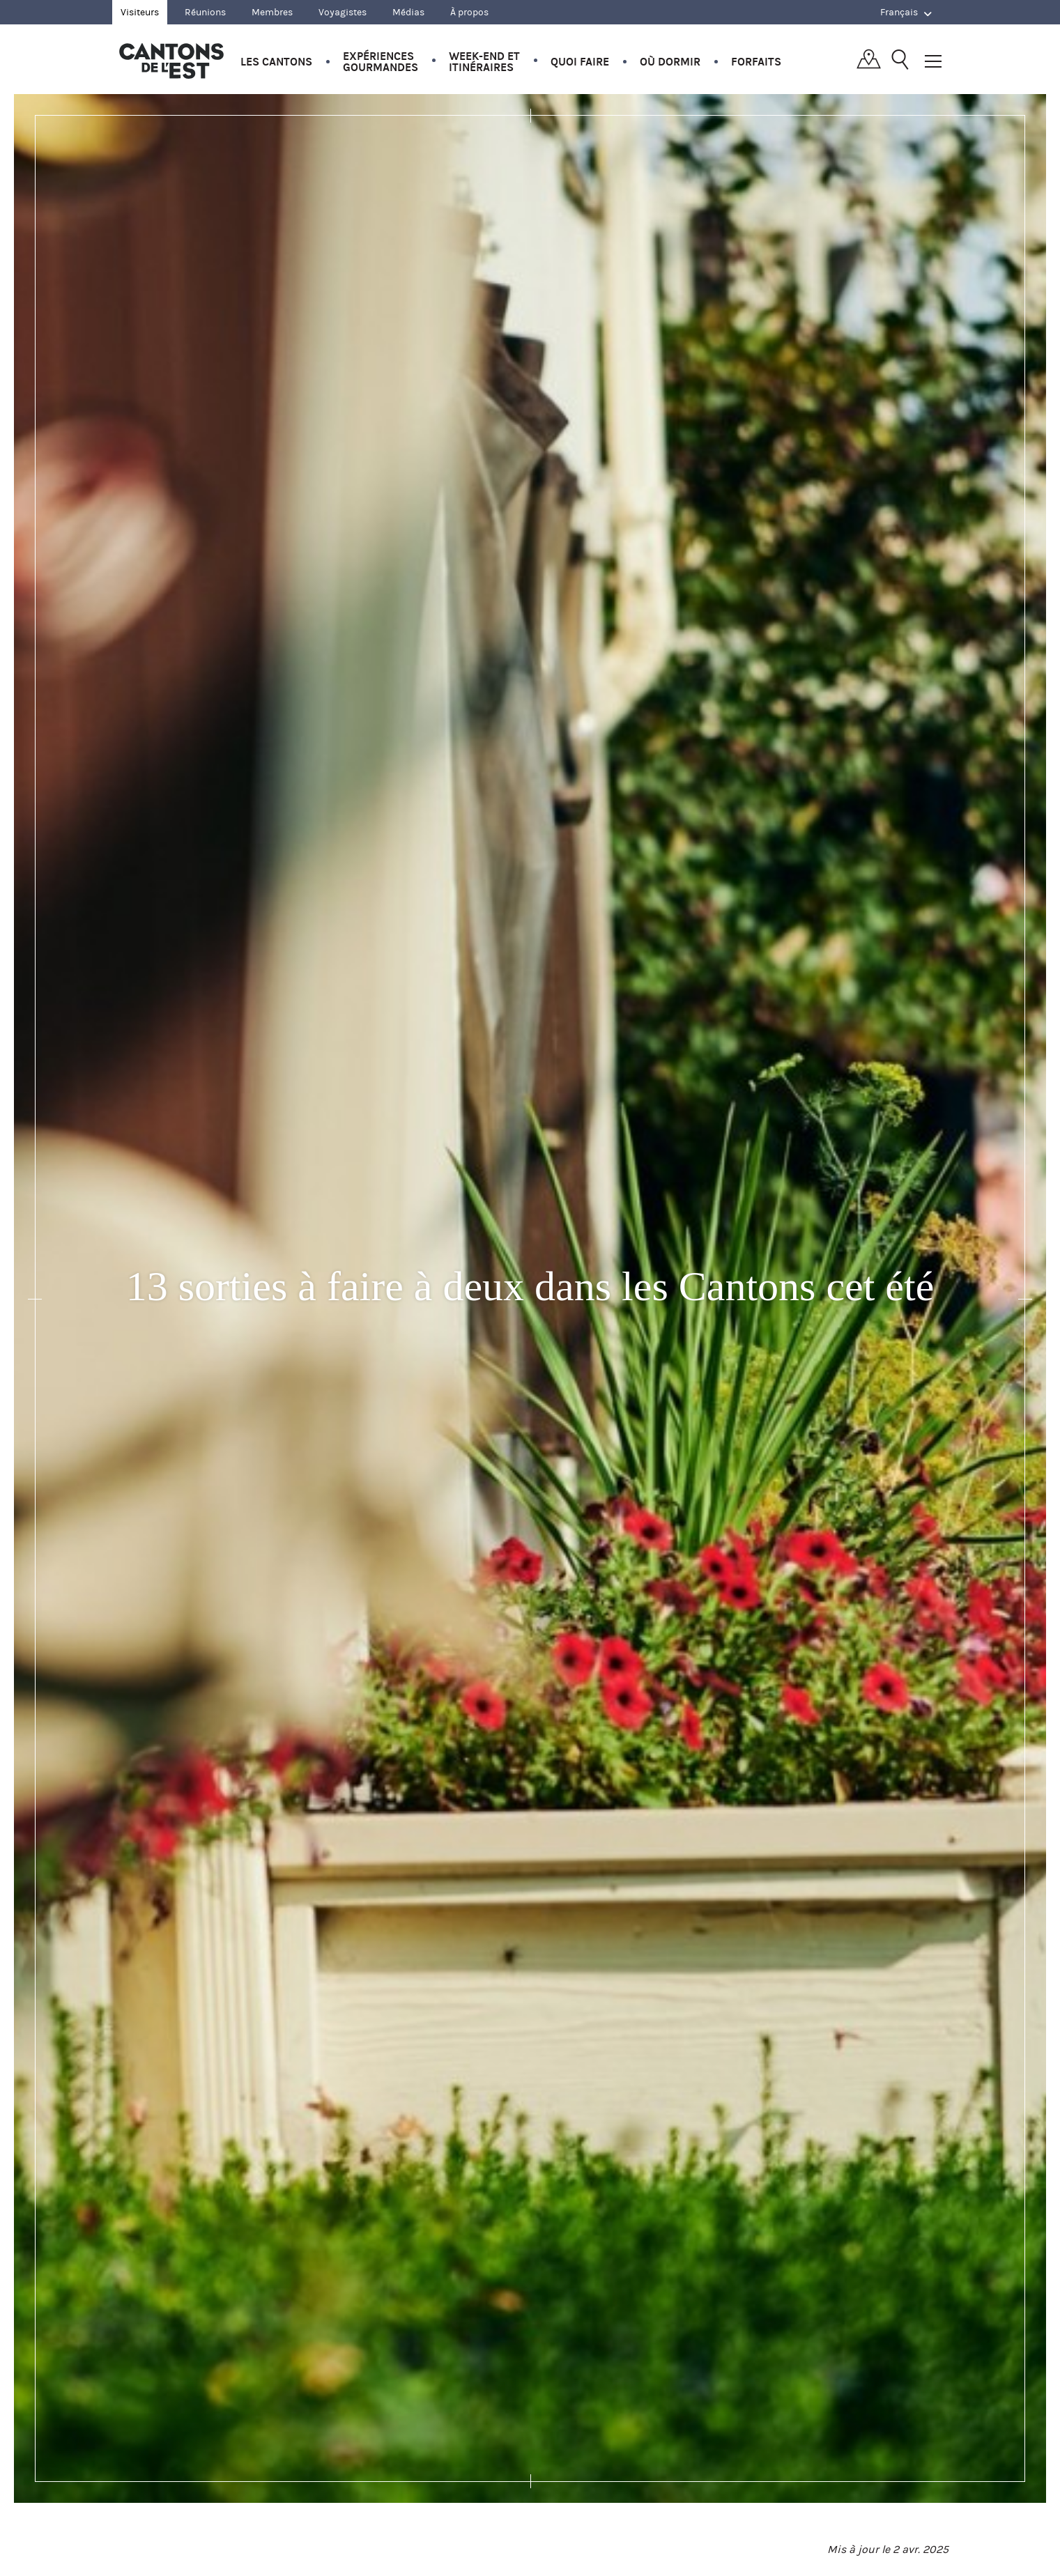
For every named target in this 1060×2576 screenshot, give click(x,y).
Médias (408, 12)
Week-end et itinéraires (484, 61)
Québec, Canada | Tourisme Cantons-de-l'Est (171, 60)
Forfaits (756, 61)
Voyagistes (342, 12)
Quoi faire (580, 61)
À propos (469, 12)
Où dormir (670, 61)
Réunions (205, 12)
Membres (272, 12)
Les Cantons (276, 61)
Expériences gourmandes (380, 61)
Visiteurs (140, 12)
